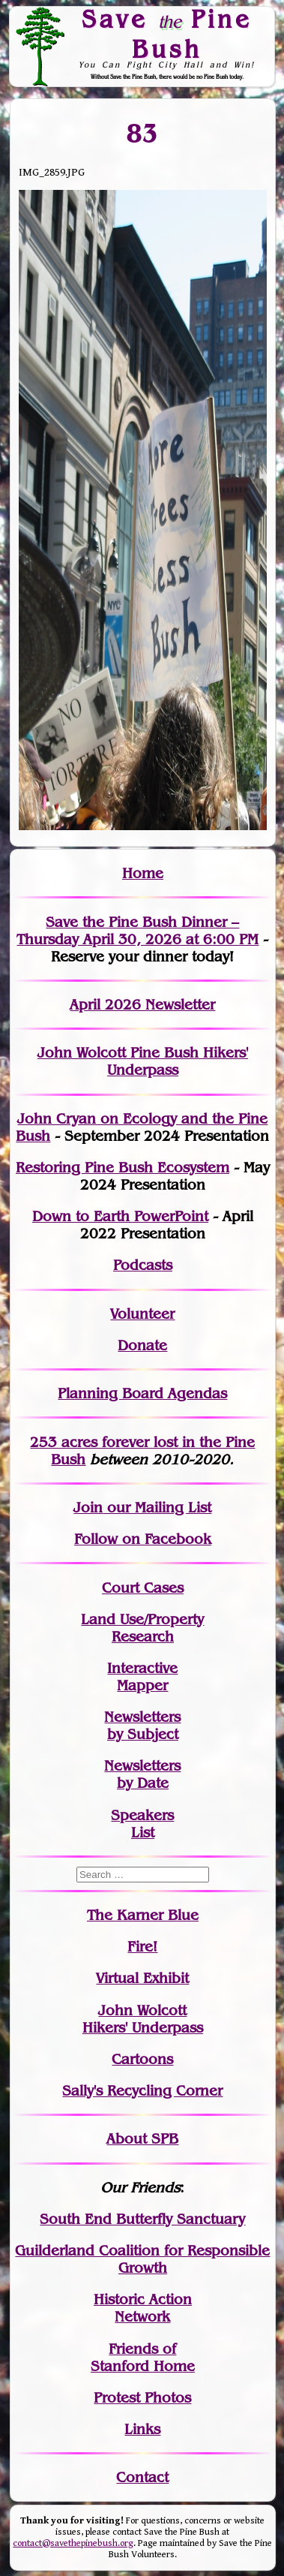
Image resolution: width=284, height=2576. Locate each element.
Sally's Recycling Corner (142, 2090)
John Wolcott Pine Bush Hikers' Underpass (142, 1061)
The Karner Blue (143, 1915)
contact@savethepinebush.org (73, 2543)
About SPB (142, 2138)
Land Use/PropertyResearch (142, 1628)
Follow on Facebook (142, 1539)
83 (143, 132)
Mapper (142, 1685)
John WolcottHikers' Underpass (142, 2019)
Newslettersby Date (142, 1774)
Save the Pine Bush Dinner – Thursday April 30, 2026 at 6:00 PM (137, 930)
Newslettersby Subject (142, 1725)
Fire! (142, 1946)
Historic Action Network (143, 2308)
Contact (142, 2477)
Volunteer (142, 1314)
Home (142, 873)
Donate (142, 1345)
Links (142, 2429)
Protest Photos (142, 2397)
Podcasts (142, 1265)
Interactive (142, 1668)
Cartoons (142, 2059)
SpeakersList (142, 1824)
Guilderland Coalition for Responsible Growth (142, 2259)
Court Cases (143, 1587)
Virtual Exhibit (142, 1978)
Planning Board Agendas (142, 1393)
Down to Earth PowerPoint (120, 1216)
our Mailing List (157, 1507)
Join (88, 1507)
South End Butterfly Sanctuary (142, 2219)
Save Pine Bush (167, 33)
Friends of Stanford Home (143, 2357)
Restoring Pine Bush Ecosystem (122, 1167)
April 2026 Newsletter (142, 1004)
